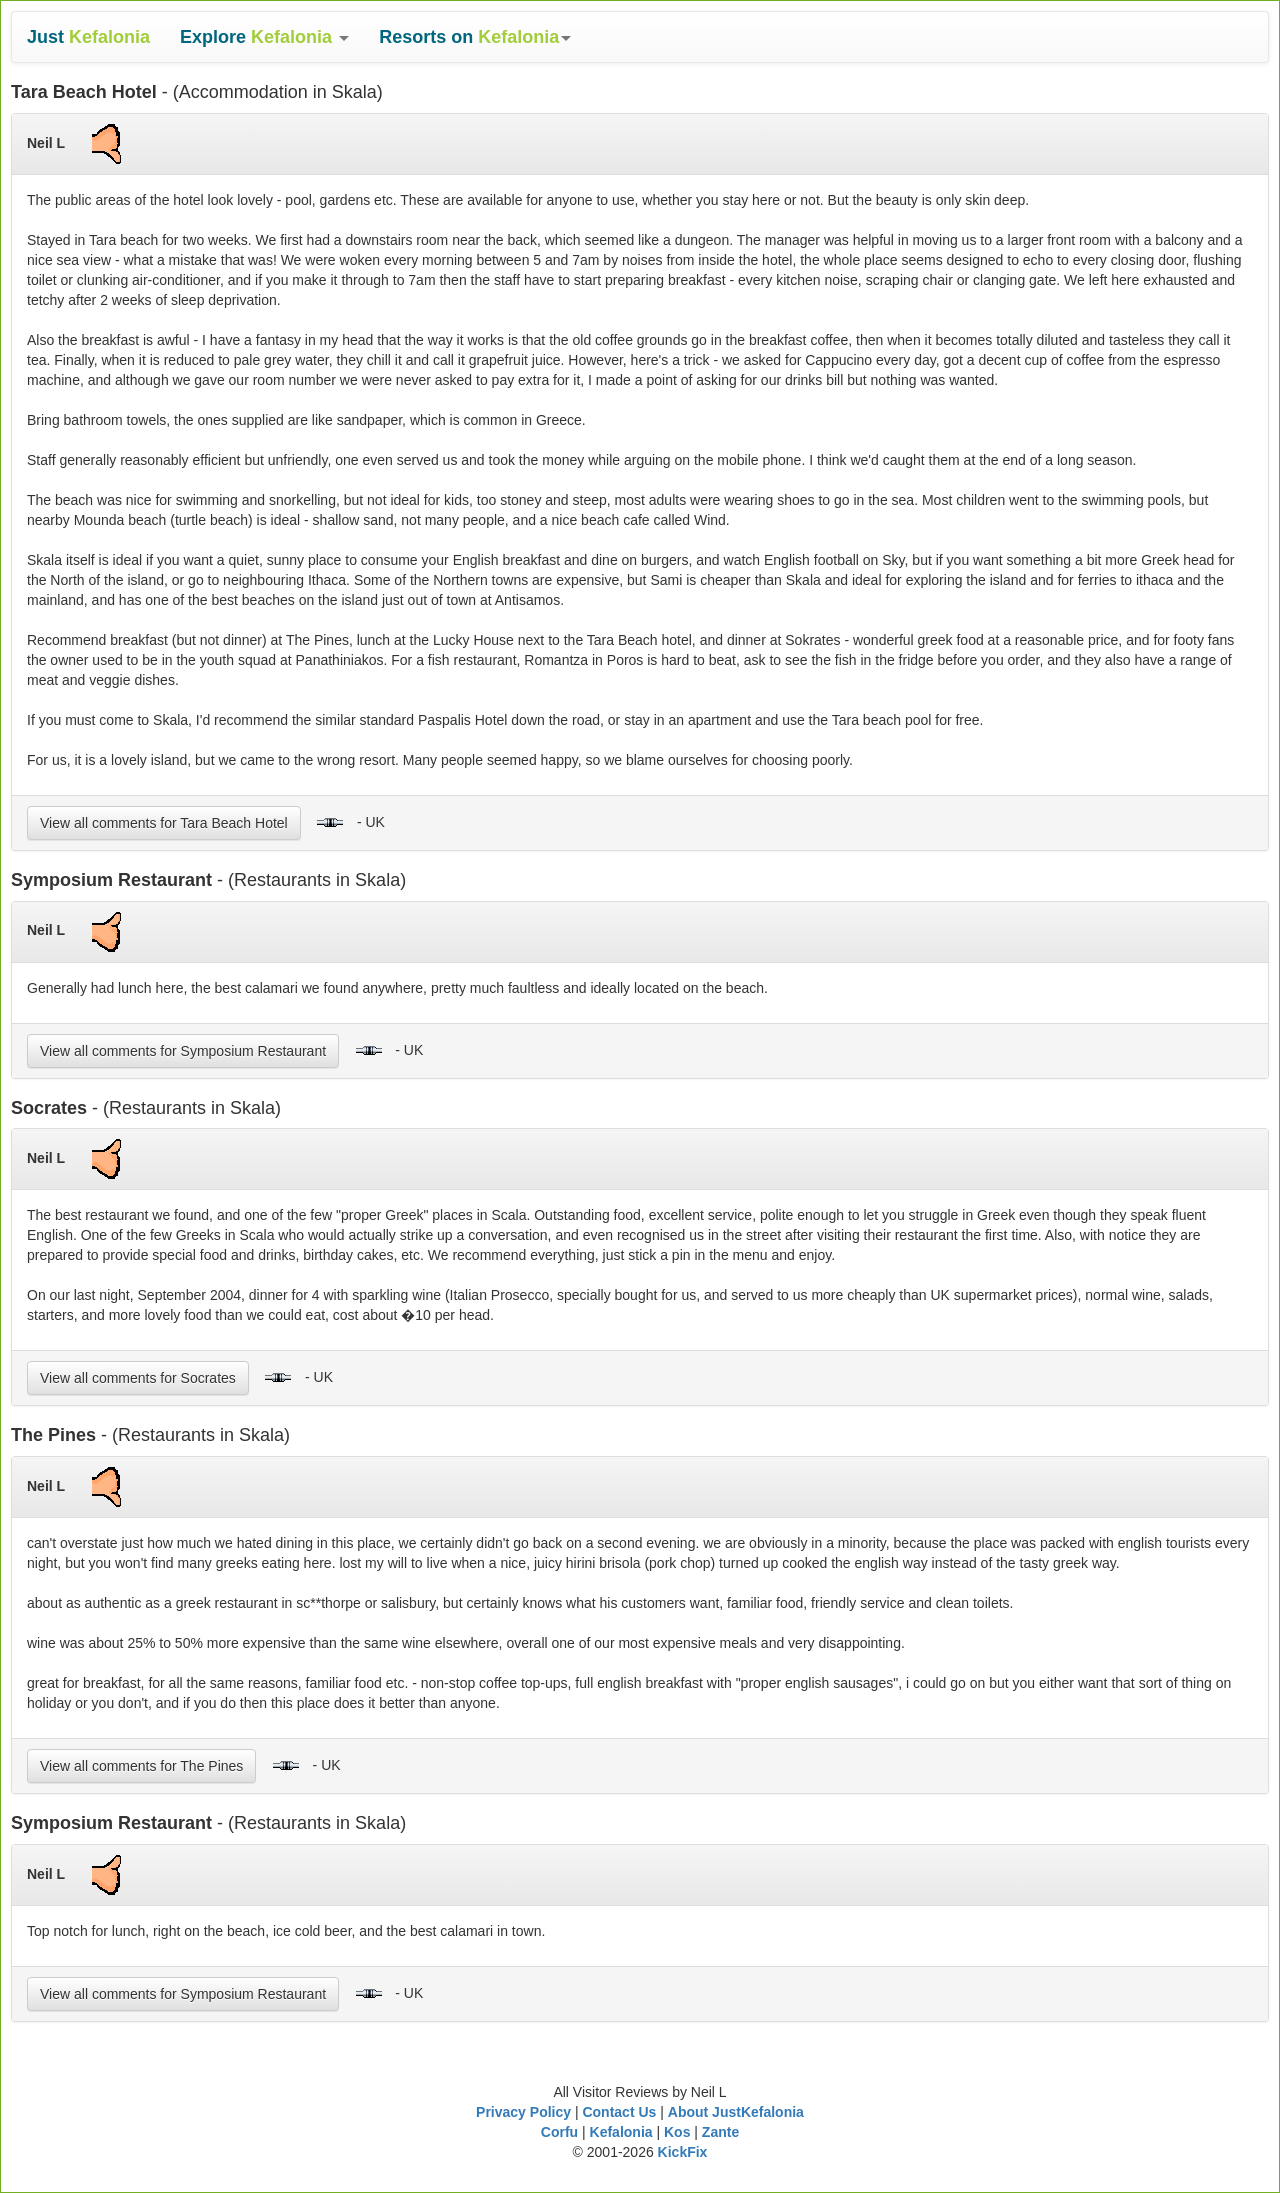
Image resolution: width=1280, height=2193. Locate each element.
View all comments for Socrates (138, 1378)
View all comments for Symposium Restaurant (183, 1051)
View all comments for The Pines (141, 1766)
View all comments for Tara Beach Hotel (164, 823)
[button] (264, 37)
